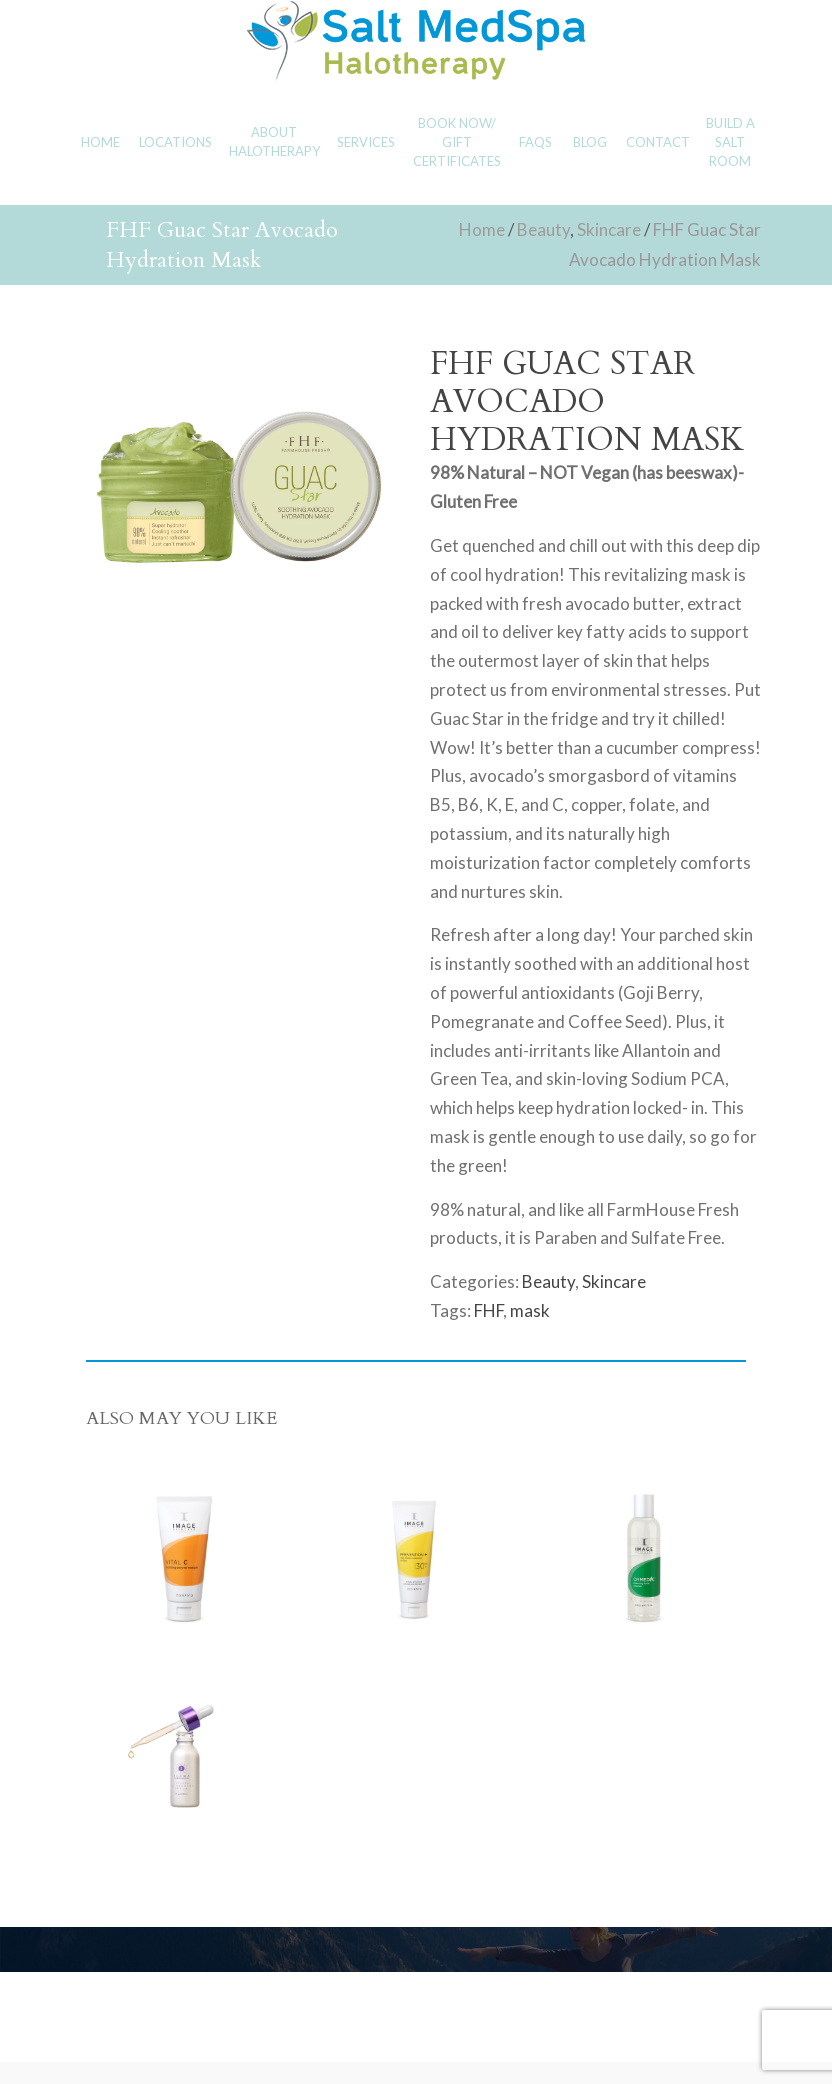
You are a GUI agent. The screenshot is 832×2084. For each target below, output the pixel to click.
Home (482, 229)
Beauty (543, 229)
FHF (488, 1310)
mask (530, 1310)
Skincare (609, 229)
